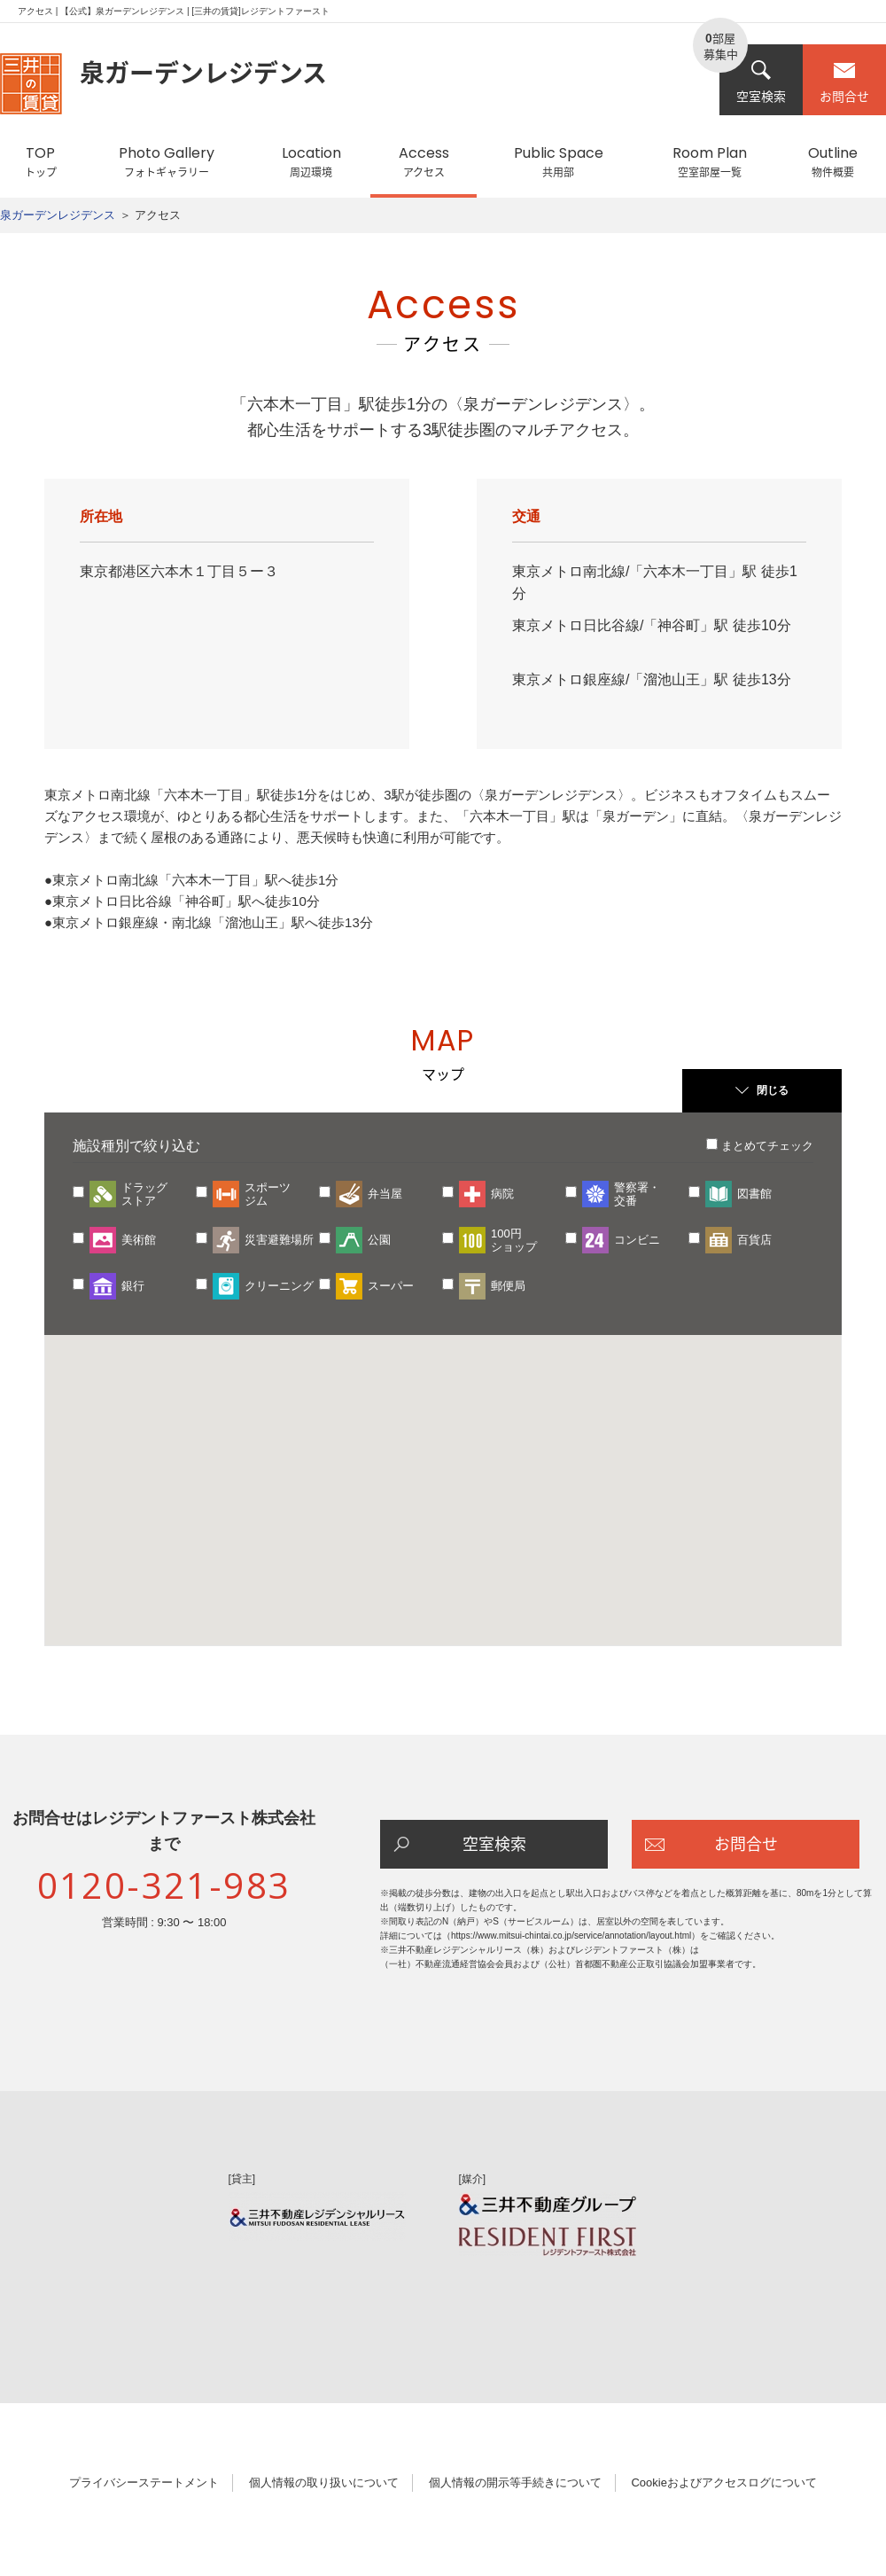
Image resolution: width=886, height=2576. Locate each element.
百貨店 (754, 1239)
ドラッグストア (144, 1194)
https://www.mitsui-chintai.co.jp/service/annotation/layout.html (571, 1935)
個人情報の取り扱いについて (324, 2482)
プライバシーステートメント (144, 2482)
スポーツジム (268, 1194)
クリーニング (279, 1285)
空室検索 (761, 82)
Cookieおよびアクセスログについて (723, 2482)
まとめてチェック (767, 1145)
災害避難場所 (279, 1239)
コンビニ (637, 1239)
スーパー (391, 1285)
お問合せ (844, 82)
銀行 (132, 1285)
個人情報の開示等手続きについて (515, 2482)
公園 (379, 1239)
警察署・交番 (637, 1194)
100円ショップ (514, 1240)
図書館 (754, 1193)
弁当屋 (385, 1193)
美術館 (138, 1239)
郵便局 (508, 1285)
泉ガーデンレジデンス (57, 215)
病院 (502, 1193)
